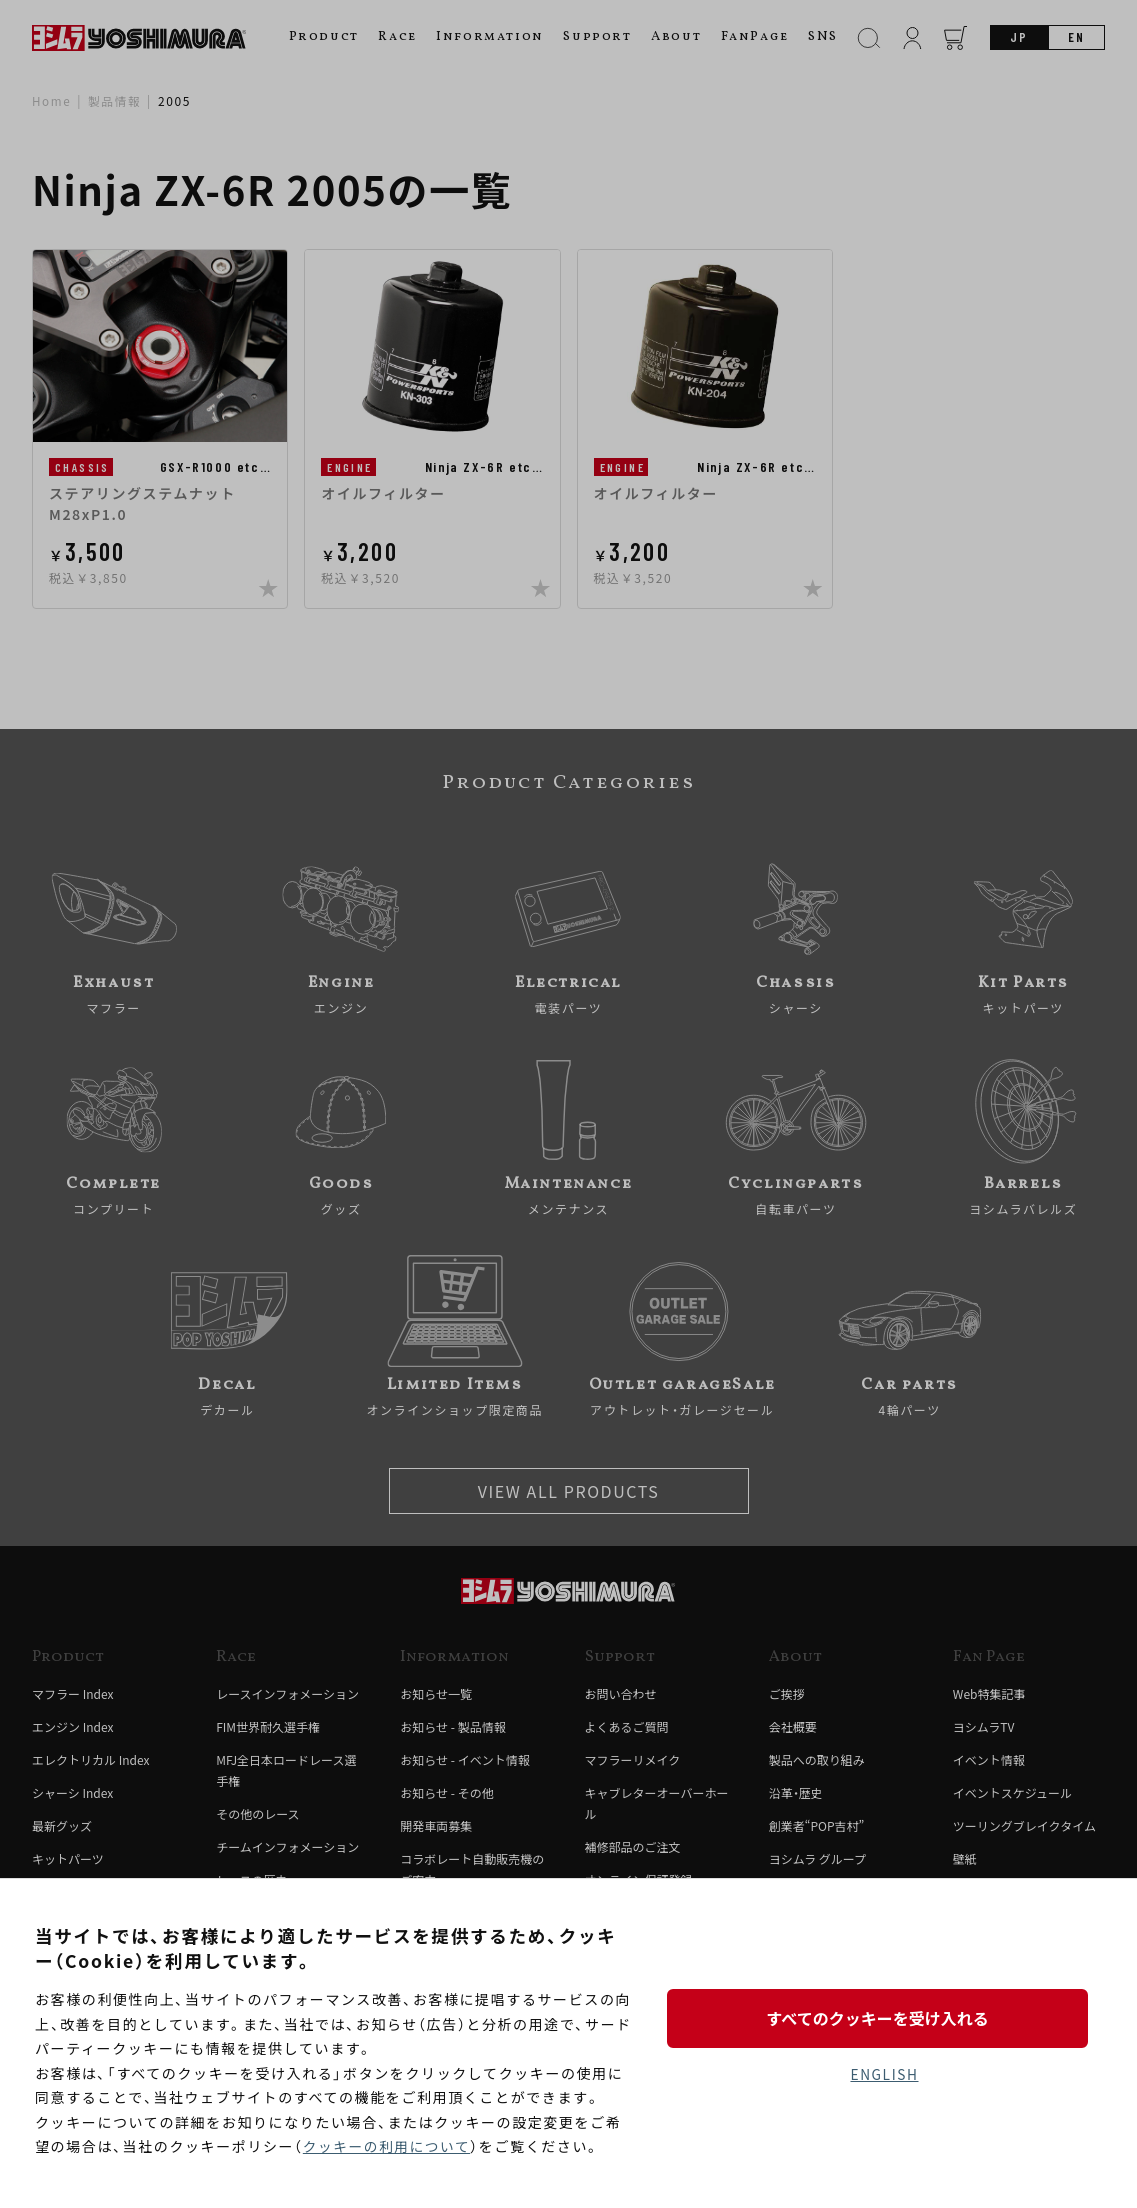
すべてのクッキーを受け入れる (884, 2017)
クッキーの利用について (388, 2147)
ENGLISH (884, 2075)
